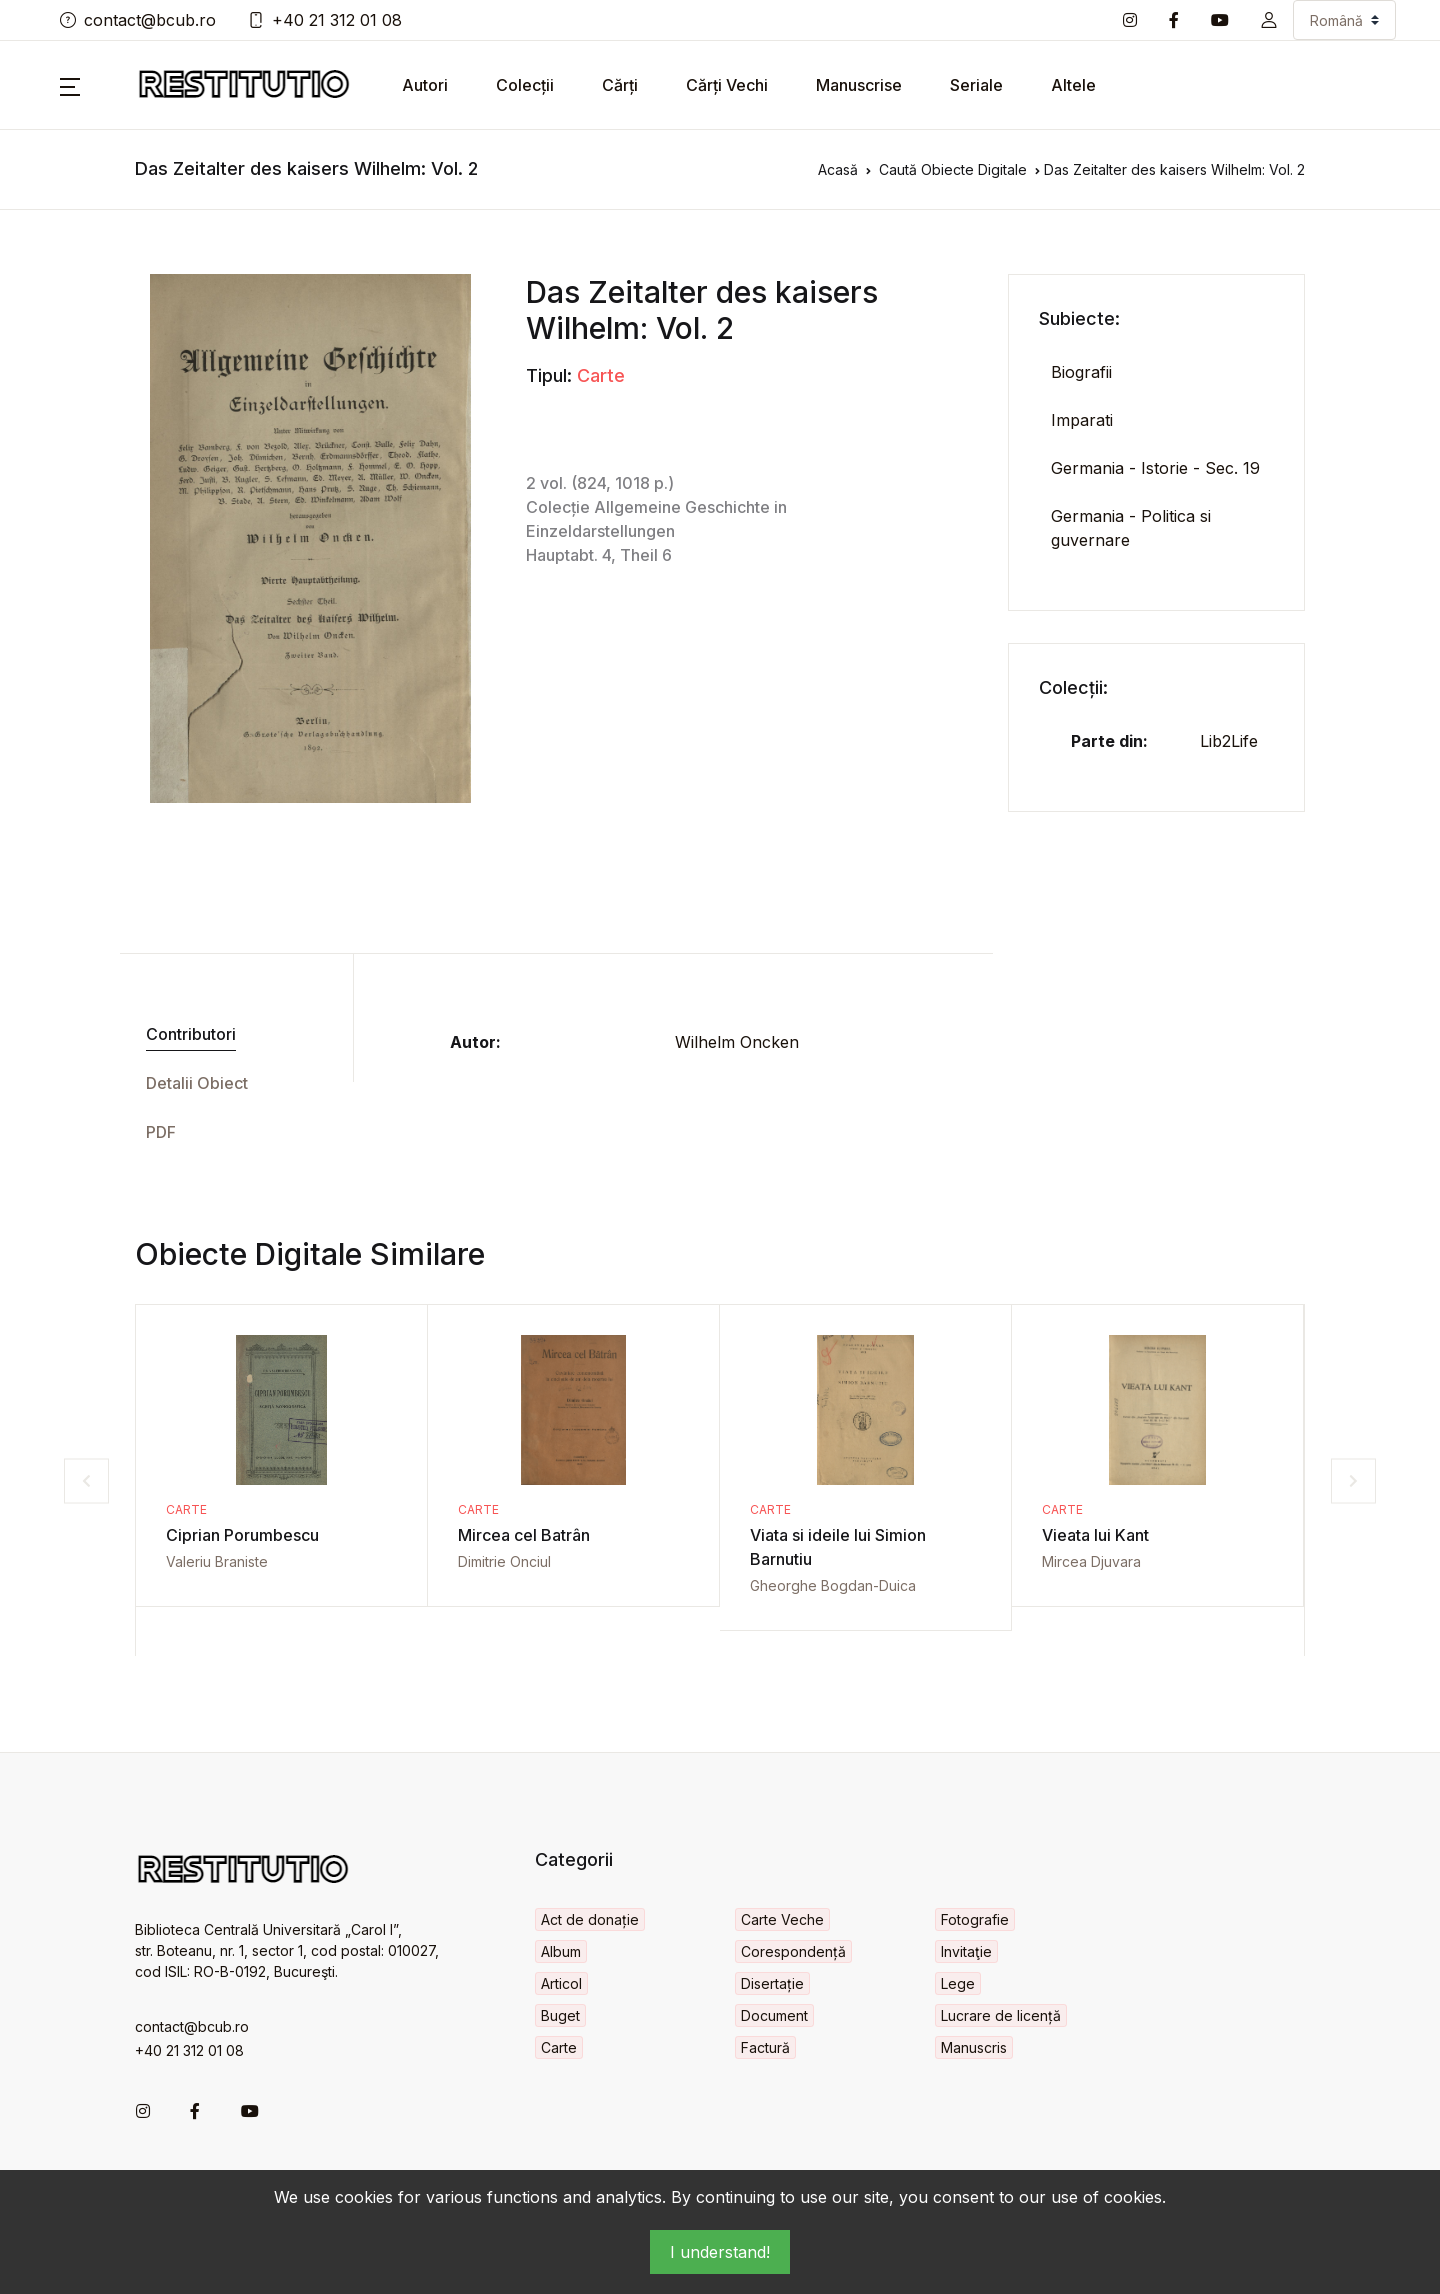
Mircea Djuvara (1091, 1561)
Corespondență (793, 1951)
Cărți (620, 85)
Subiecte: (1079, 318)
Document (774, 2015)
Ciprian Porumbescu (242, 1535)
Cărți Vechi (727, 85)
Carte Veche (782, 1919)
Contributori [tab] (191, 1034)
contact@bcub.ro (138, 20)
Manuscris (974, 2047)
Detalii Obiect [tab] (197, 1083)
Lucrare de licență (1001, 2015)
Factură (765, 2047)
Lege (958, 1983)
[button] (1269, 20)
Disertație (772, 1983)
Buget (560, 2015)
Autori (425, 85)
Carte (601, 375)
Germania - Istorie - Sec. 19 (1155, 468)
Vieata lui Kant (1095, 1535)
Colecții (525, 85)
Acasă (838, 169)
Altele (1073, 85)
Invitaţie (966, 1951)
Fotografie (975, 1919)
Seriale (976, 85)
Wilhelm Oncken (737, 1042)
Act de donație (590, 1919)
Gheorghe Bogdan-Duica (833, 1585)
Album (561, 1951)
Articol (561, 1983)
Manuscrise (859, 85)
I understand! (720, 2252)
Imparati (1082, 420)
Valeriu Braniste (217, 1561)
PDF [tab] (161, 1132)
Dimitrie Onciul (504, 1561)
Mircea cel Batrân (524, 1535)
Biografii (1081, 372)
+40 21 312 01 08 (325, 20)
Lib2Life (1229, 741)
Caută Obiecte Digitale (953, 169)
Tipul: (549, 375)
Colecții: (1073, 687)
